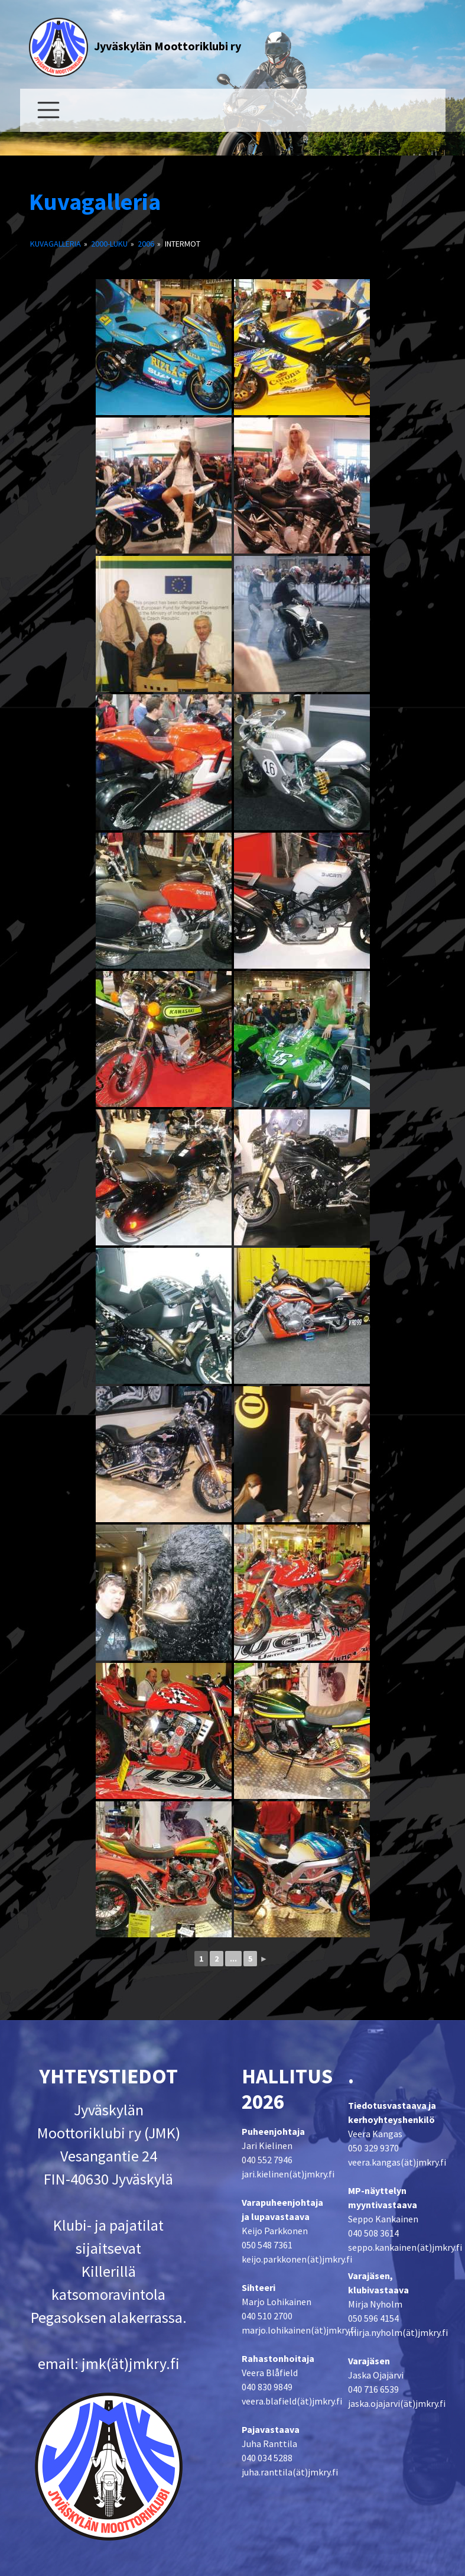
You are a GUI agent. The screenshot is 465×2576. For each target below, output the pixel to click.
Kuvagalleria (95, 201)
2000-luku (109, 243)
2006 (146, 243)
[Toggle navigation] (48, 110)
